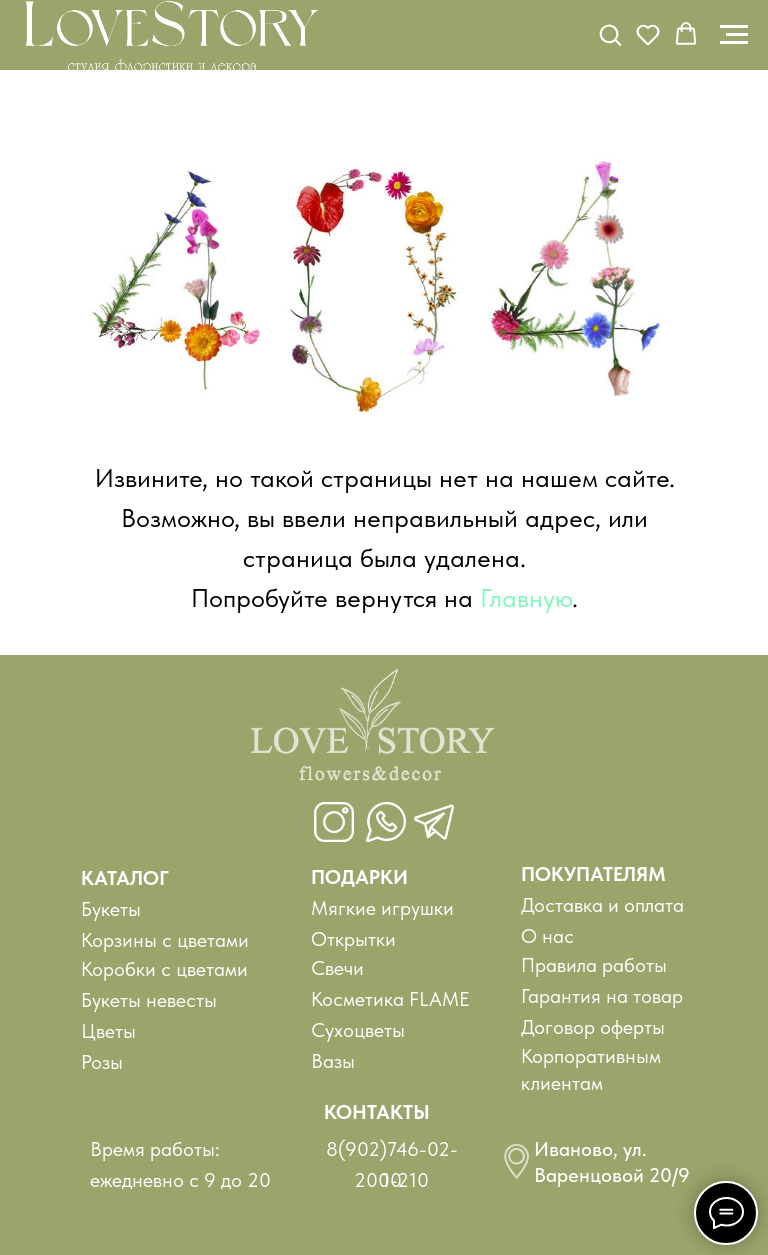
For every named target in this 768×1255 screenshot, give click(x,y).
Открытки (353, 939)
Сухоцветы (358, 1030)
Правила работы (594, 965)
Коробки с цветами (164, 969)
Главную (526, 597)
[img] (372, 734)
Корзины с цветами (165, 940)
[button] (610, 34)
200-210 (391, 1180)
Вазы (333, 1061)
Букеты (111, 909)
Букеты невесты (149, 1000)
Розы (102, 1062)
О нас (547, 936)
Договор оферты (593, 1027)
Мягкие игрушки (382, 908)
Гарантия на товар (602, 996)
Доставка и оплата (602, 905)
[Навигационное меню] (734, 35)
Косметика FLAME (390, 999)
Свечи (337, 968)
